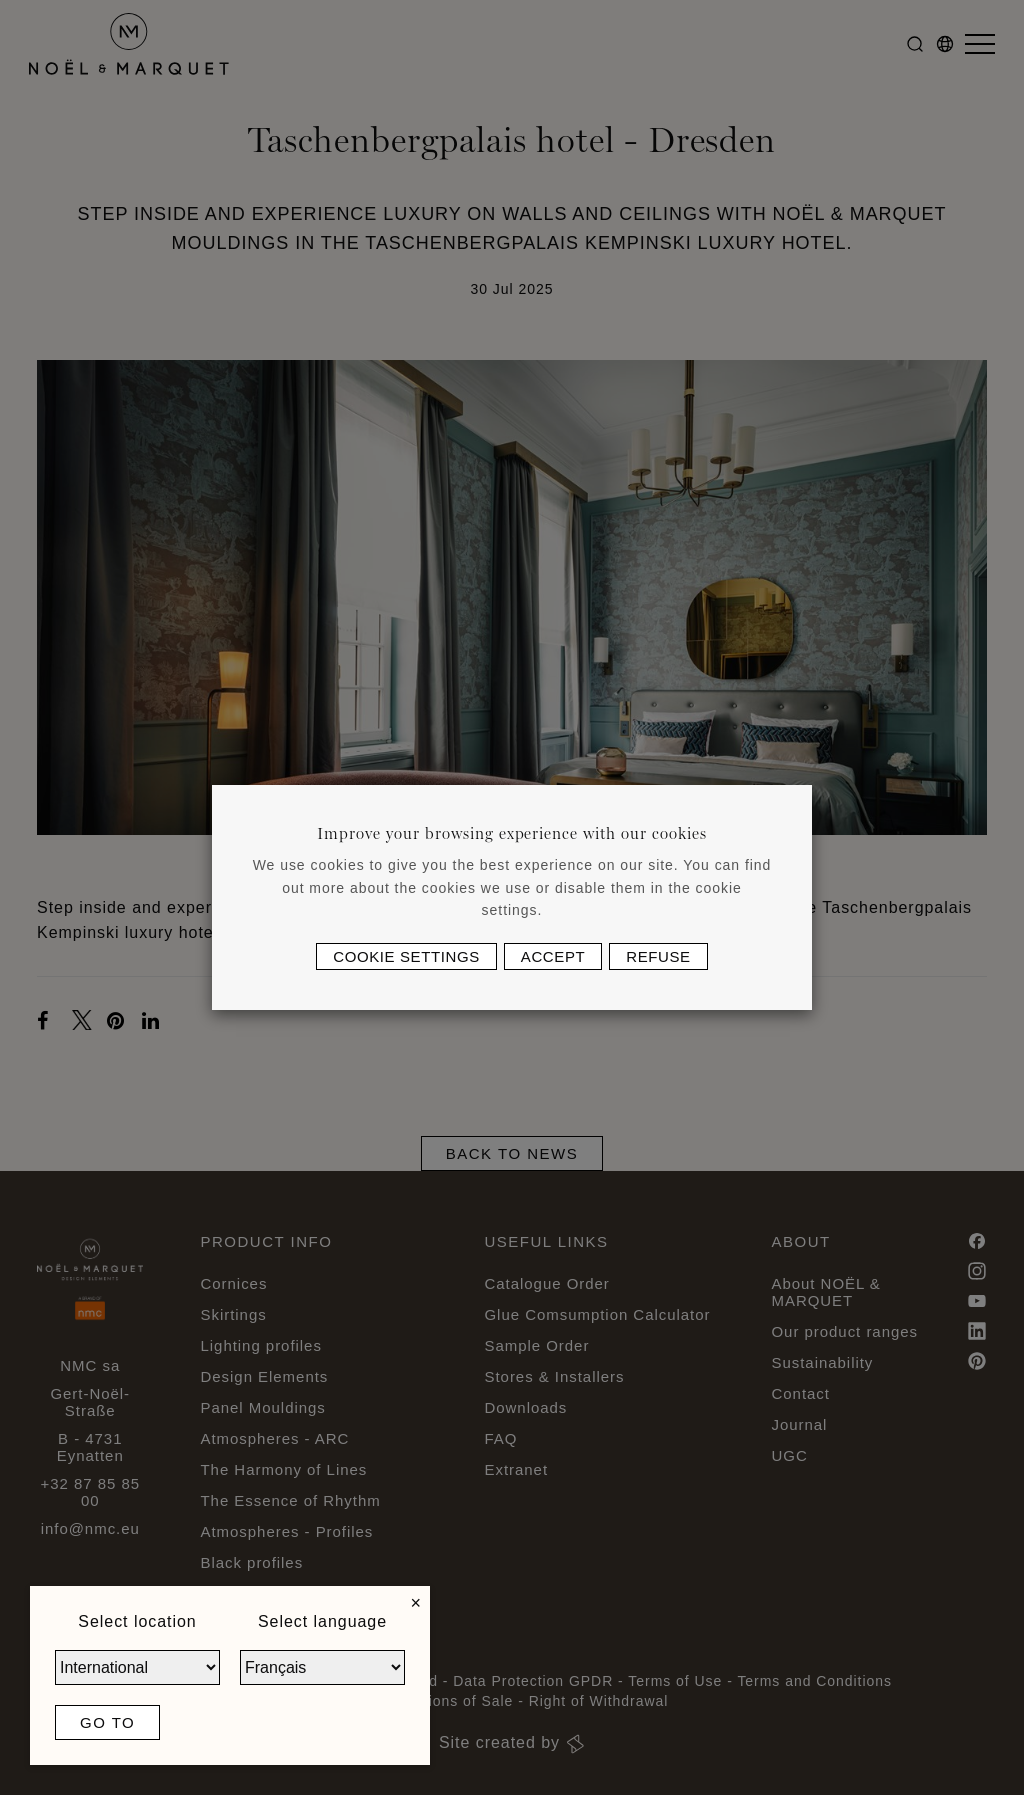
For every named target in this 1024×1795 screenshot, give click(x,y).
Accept (553, 956)
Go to (107, 1722)
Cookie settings (406, 956)
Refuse (658, 956)
